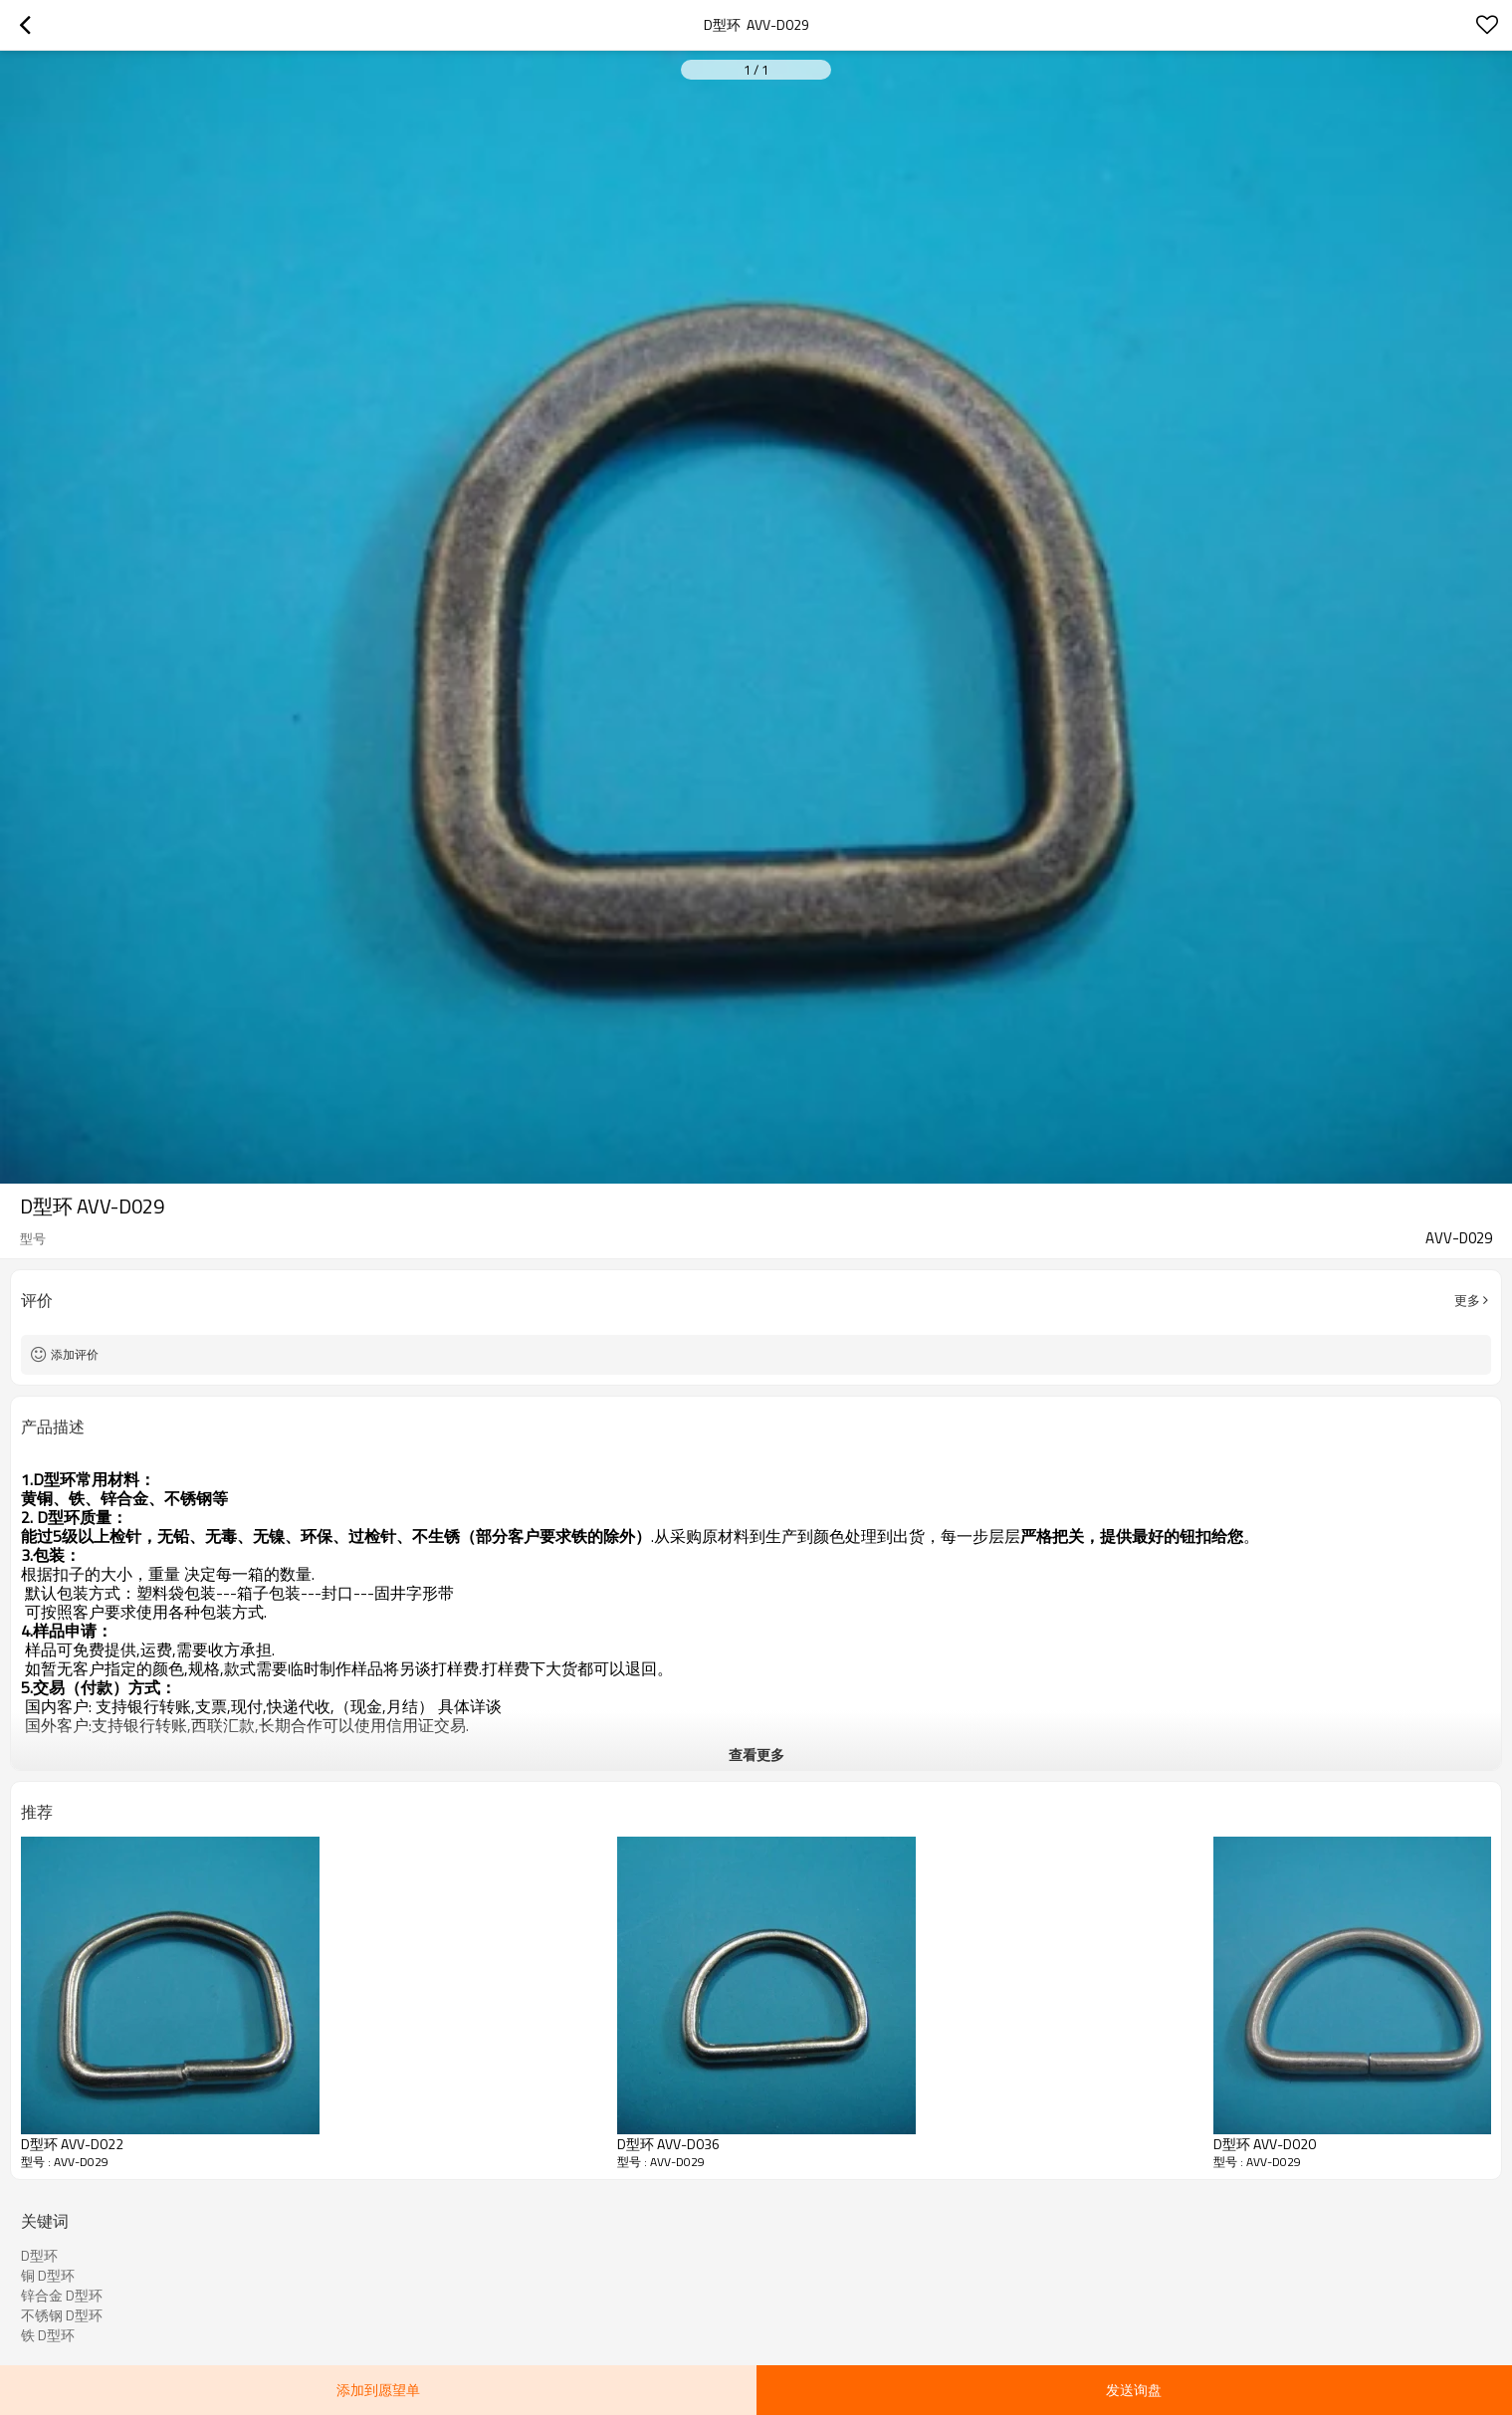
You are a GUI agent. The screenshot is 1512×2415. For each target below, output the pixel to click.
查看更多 (756, 1754)
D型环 (39, 2256)
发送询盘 (1134, 2389)
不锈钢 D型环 (62, 2315)
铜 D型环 (48, 2276)
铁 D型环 (48, 2335)
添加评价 (75, 1354)
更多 (1467, 1300)
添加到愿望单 (378, 2389)
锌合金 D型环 (62, 2295)
